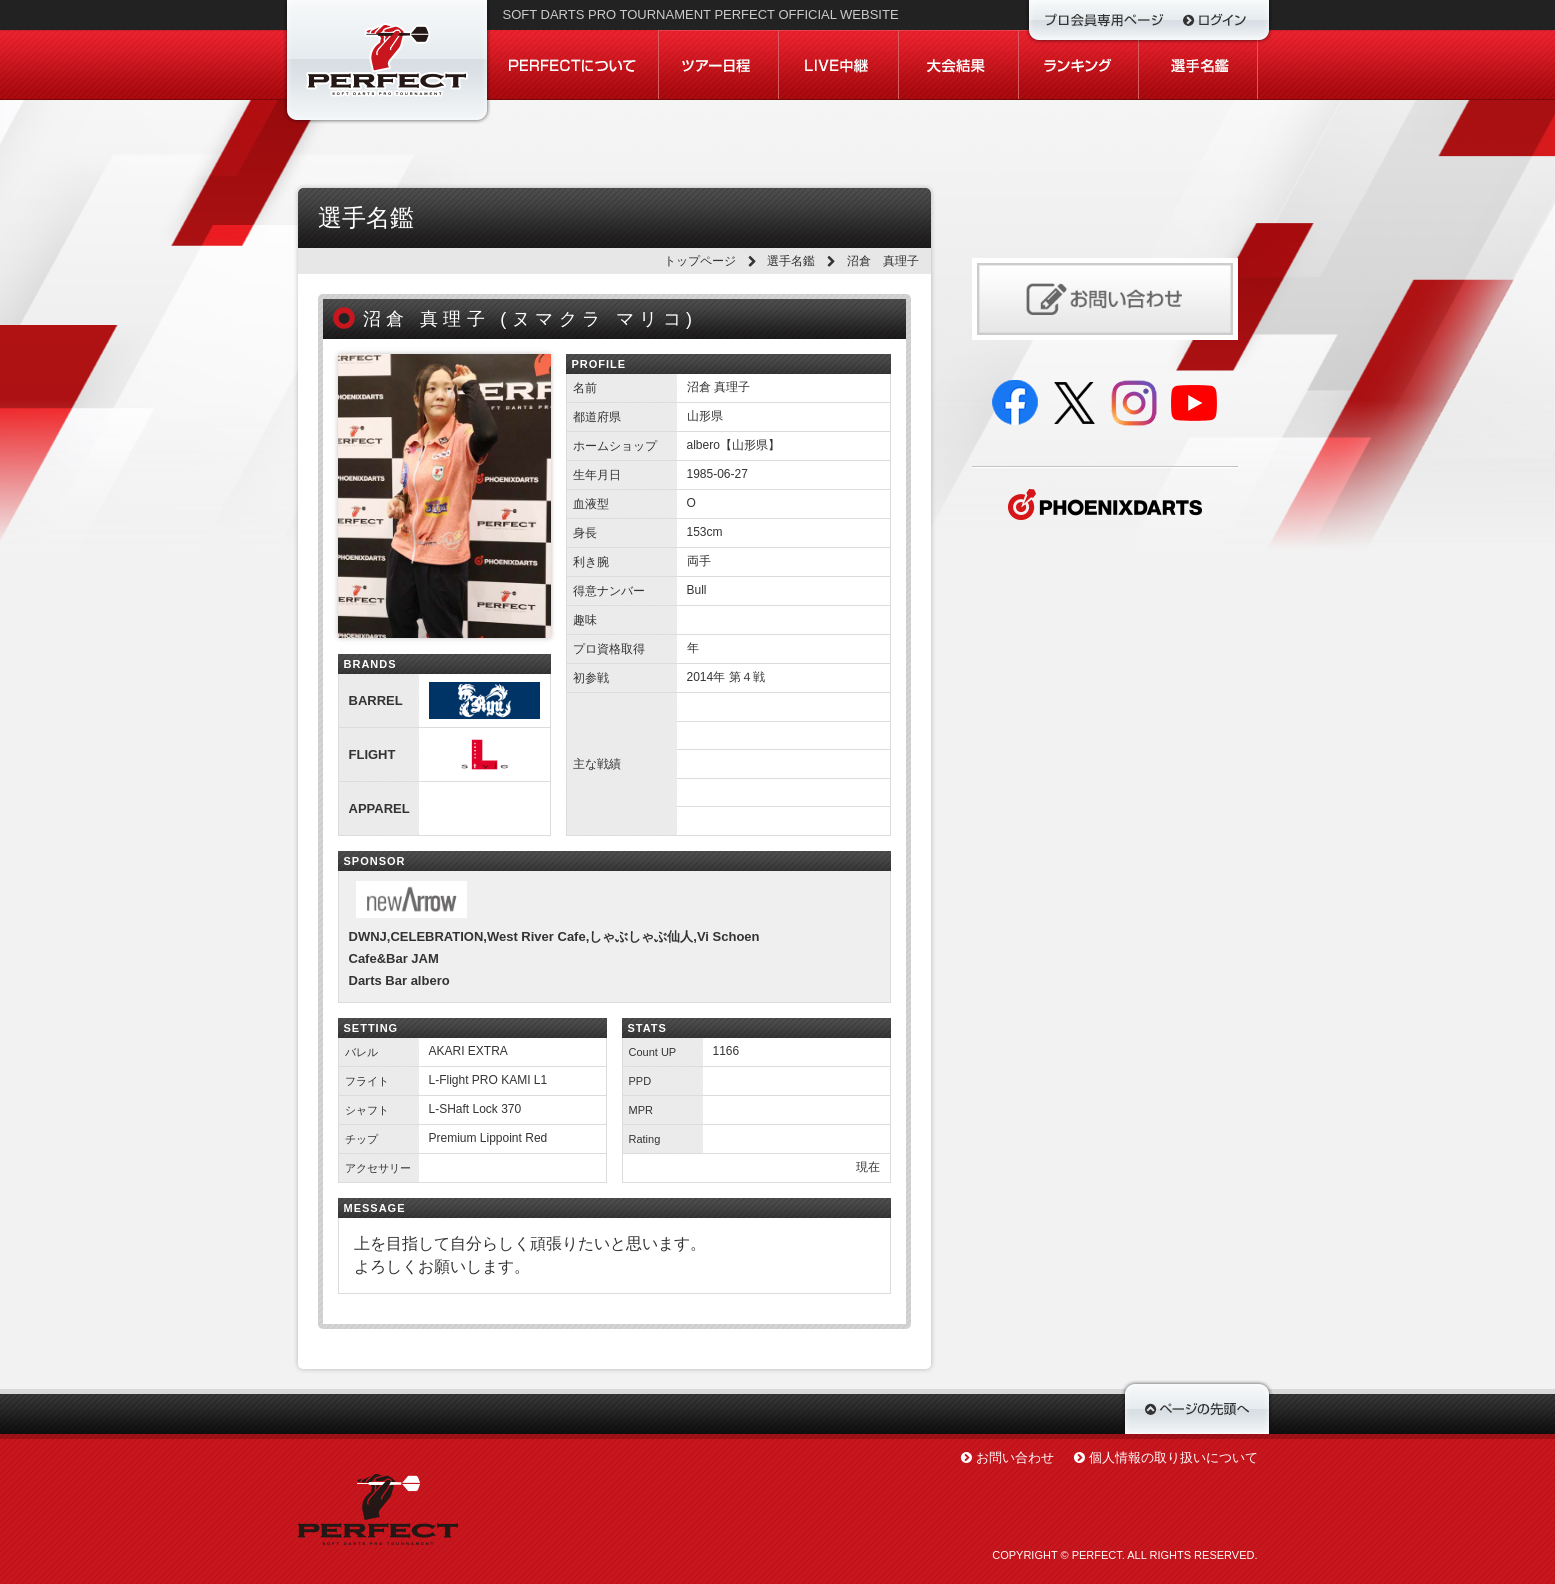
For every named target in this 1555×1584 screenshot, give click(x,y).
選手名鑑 (791, 261)
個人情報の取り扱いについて (1173, 1457)
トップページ (700, 261)
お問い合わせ (1015, 1457)
